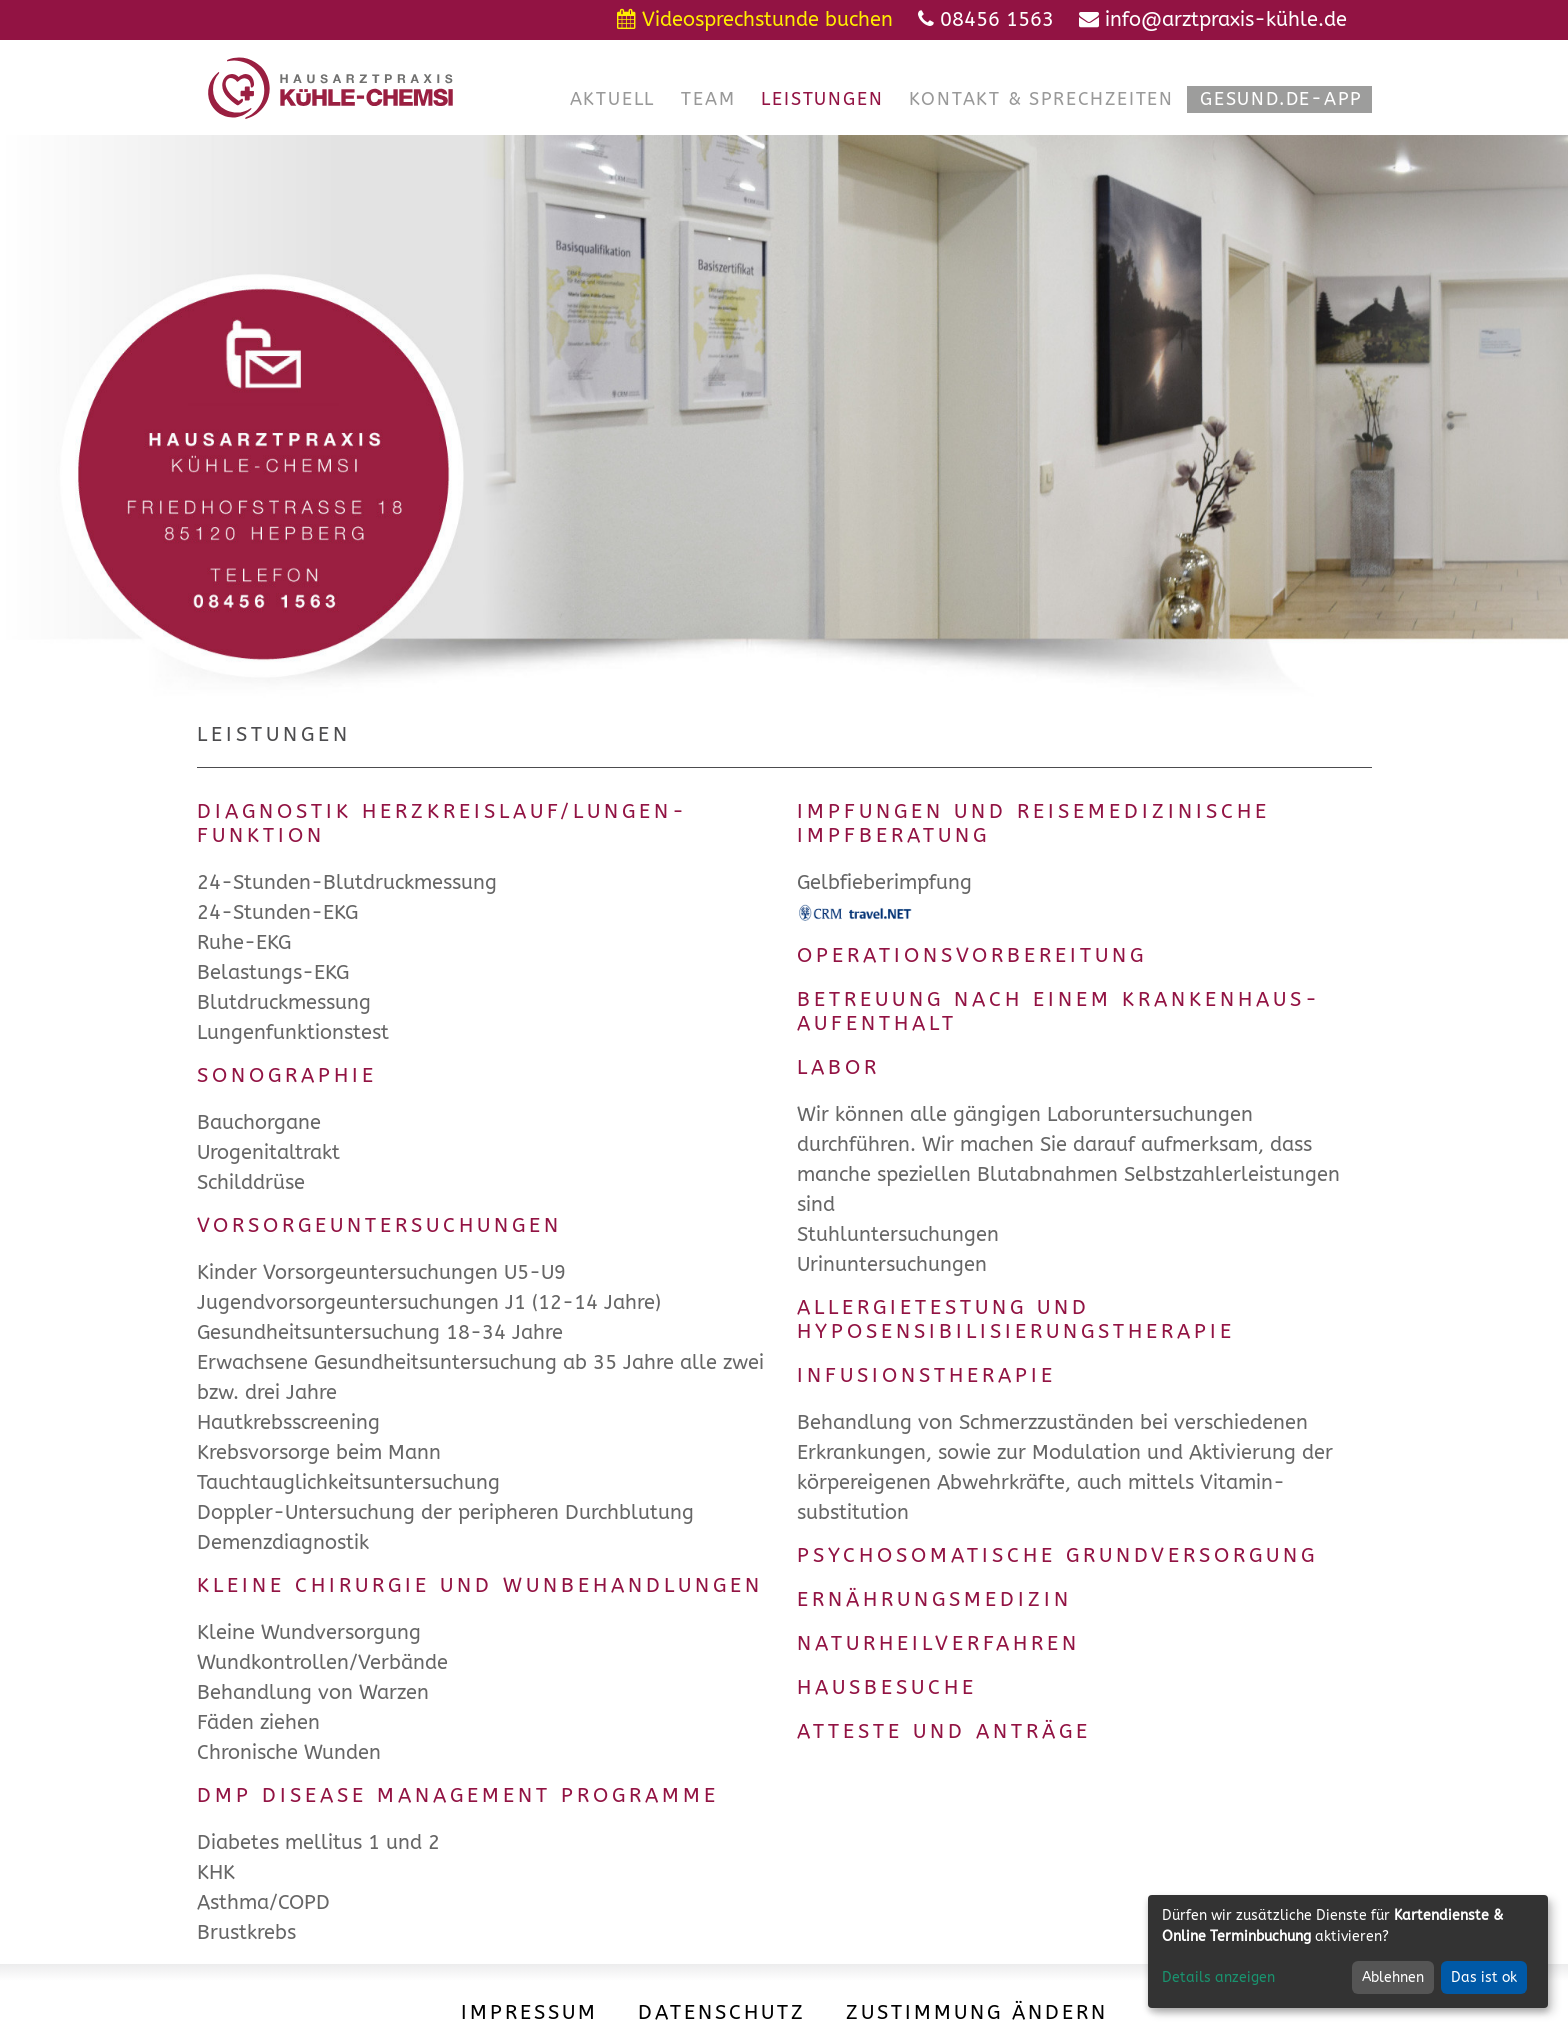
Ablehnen (1393, 1977)
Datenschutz (722, 2012)
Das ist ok (1484, 1977)
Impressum (529, 2012)
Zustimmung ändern (977, 2012)
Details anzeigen (1218, 1977)
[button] (613, 99)
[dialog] (1348, 1951)
